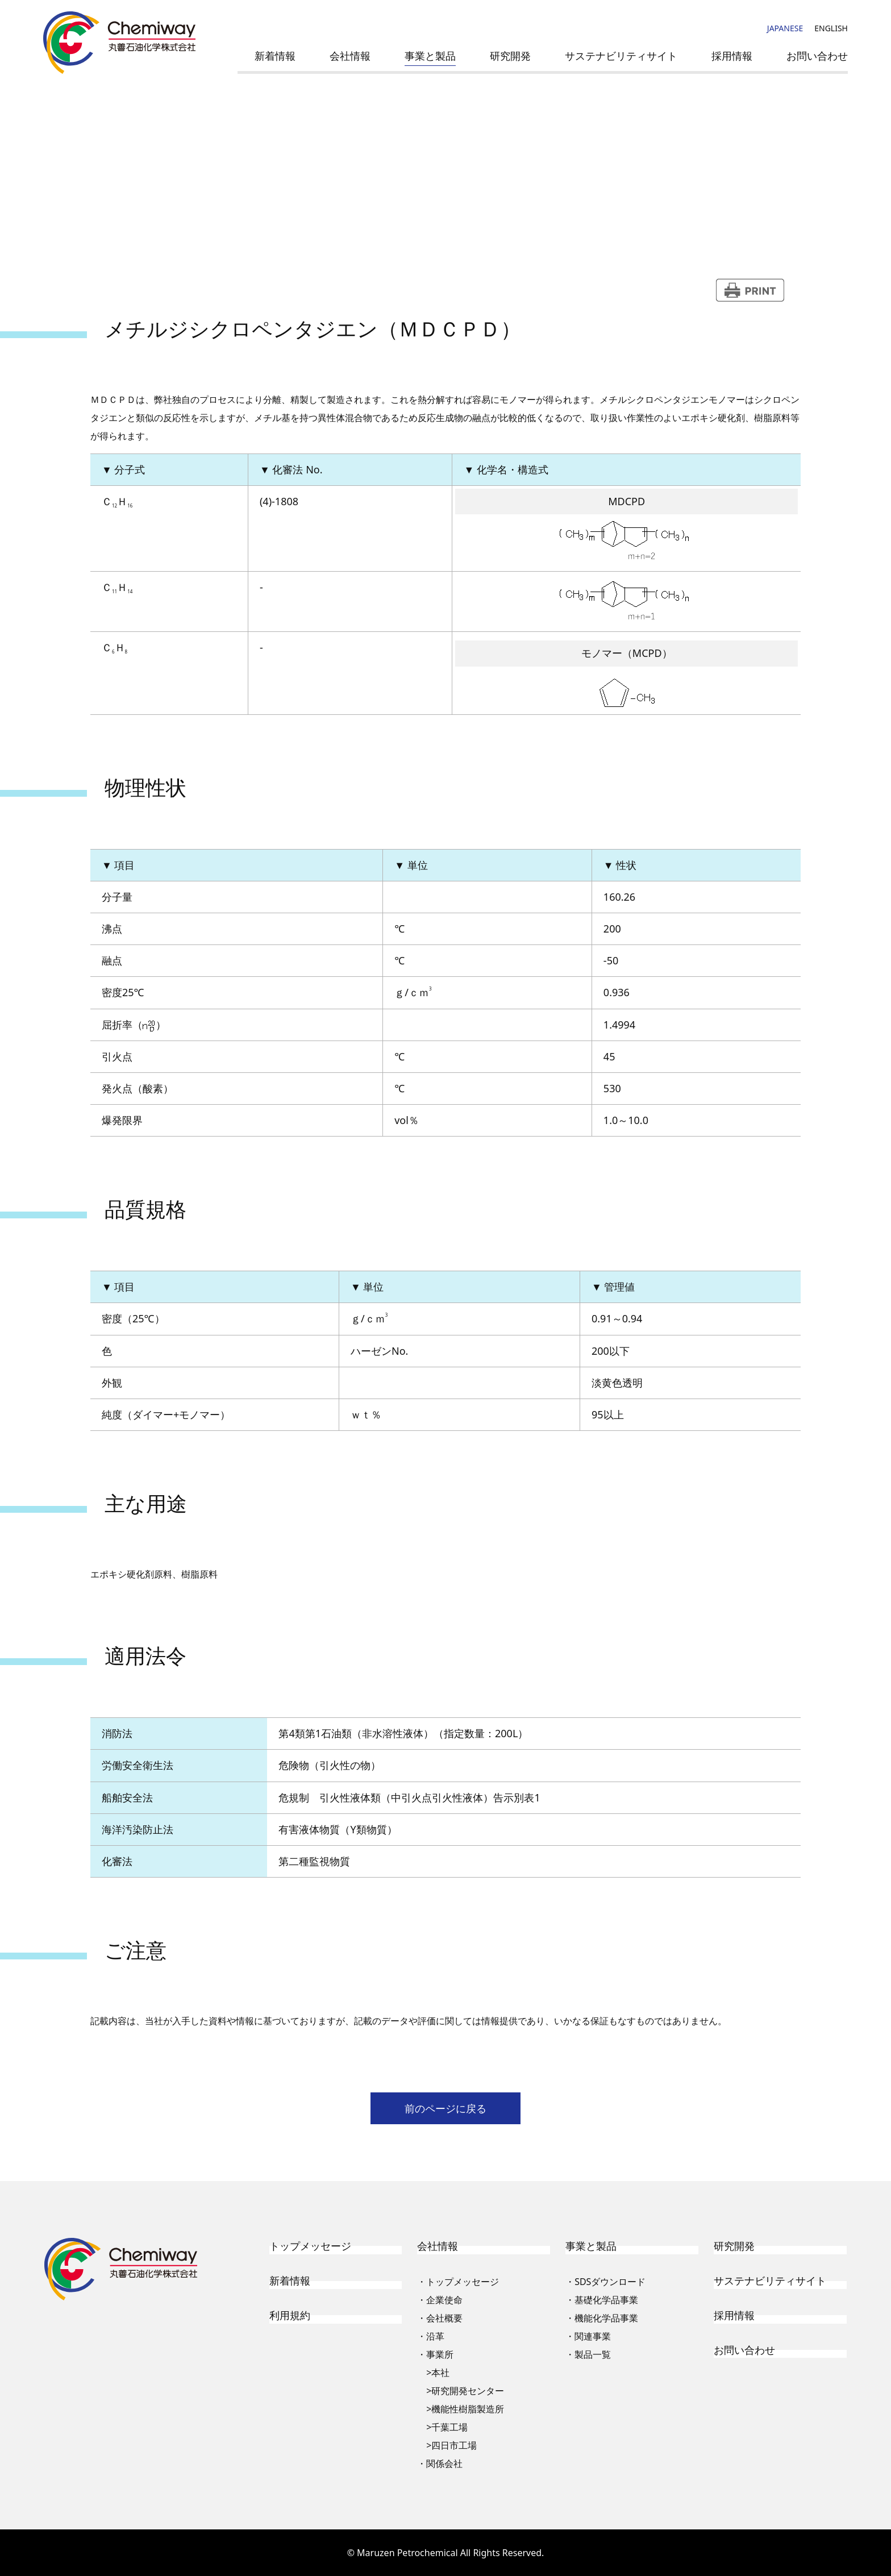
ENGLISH (831, 28)
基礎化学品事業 (606, 2300)
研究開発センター (467, 2390)
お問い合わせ (817, 56)
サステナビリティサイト (621, 56)
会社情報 (350, 56)
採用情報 (731, 56)
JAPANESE (785, 28)
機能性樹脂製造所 (467, 2409)
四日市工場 (454, 2445)
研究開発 (510, 56)
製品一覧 (592, 2354)
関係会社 (444, 2463)
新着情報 (275, 56)
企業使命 (444, 2300)
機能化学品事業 (606, 2318)
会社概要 (444, 2318)
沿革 (435, 2336)
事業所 (439, 2354)
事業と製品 (430, 56)
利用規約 (289, 2315)
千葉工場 (449, 2427)
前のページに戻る (445, 2108)
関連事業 (592, 2336)
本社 (440, 2372)
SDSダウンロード (610, 2281)
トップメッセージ (310, 2246)
